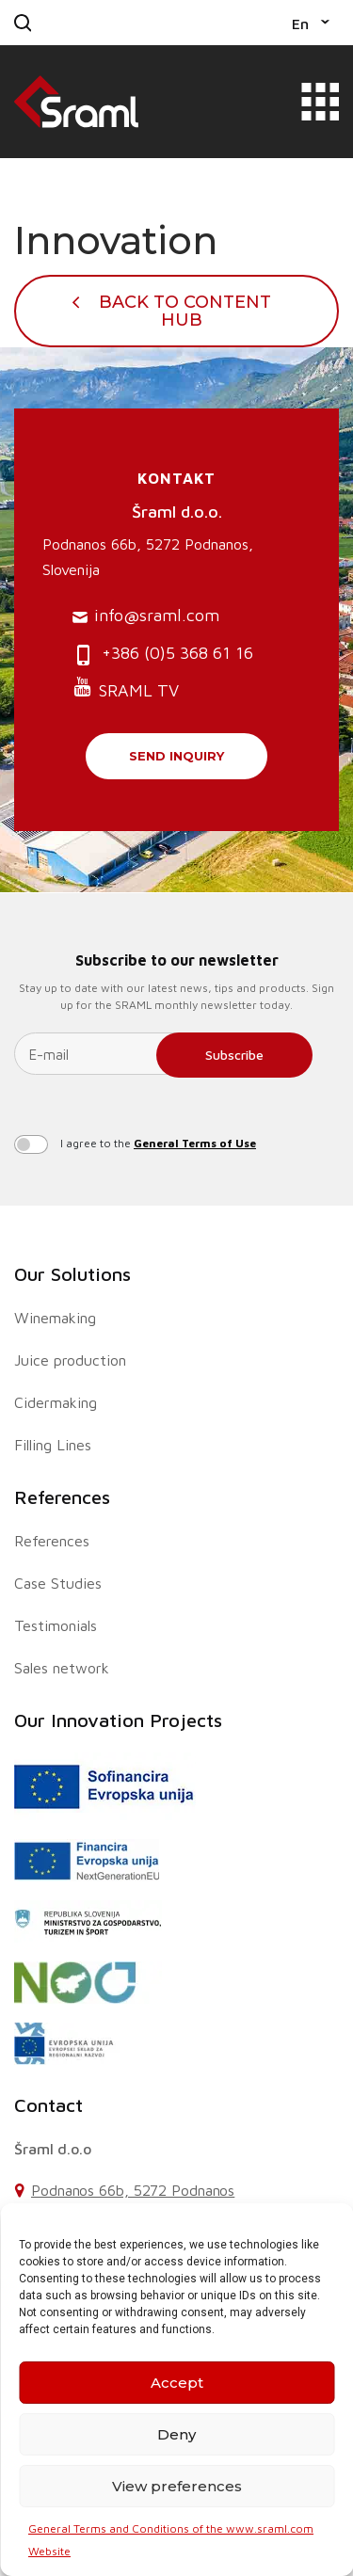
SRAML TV (125, 688)
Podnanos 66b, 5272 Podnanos (132, 2190)
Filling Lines (52, 1444)
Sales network (61, 1667)
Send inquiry (176, 755)
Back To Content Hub (185, 311)
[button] (310, 22)
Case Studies (58, 1583)
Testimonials (55, 1625)
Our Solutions (72, 1274)
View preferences (177, 2486)
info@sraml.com (145, 616)
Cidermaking (55, 1402)
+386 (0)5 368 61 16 (162, 654)
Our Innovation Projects (118, 1720)
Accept (177, 2383)
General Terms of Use (195, 1143)
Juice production (70, 1360)
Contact (48, 2105)
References (62, 1497)
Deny (176, 2434)
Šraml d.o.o (52, 2148)
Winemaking (55, 1317)
